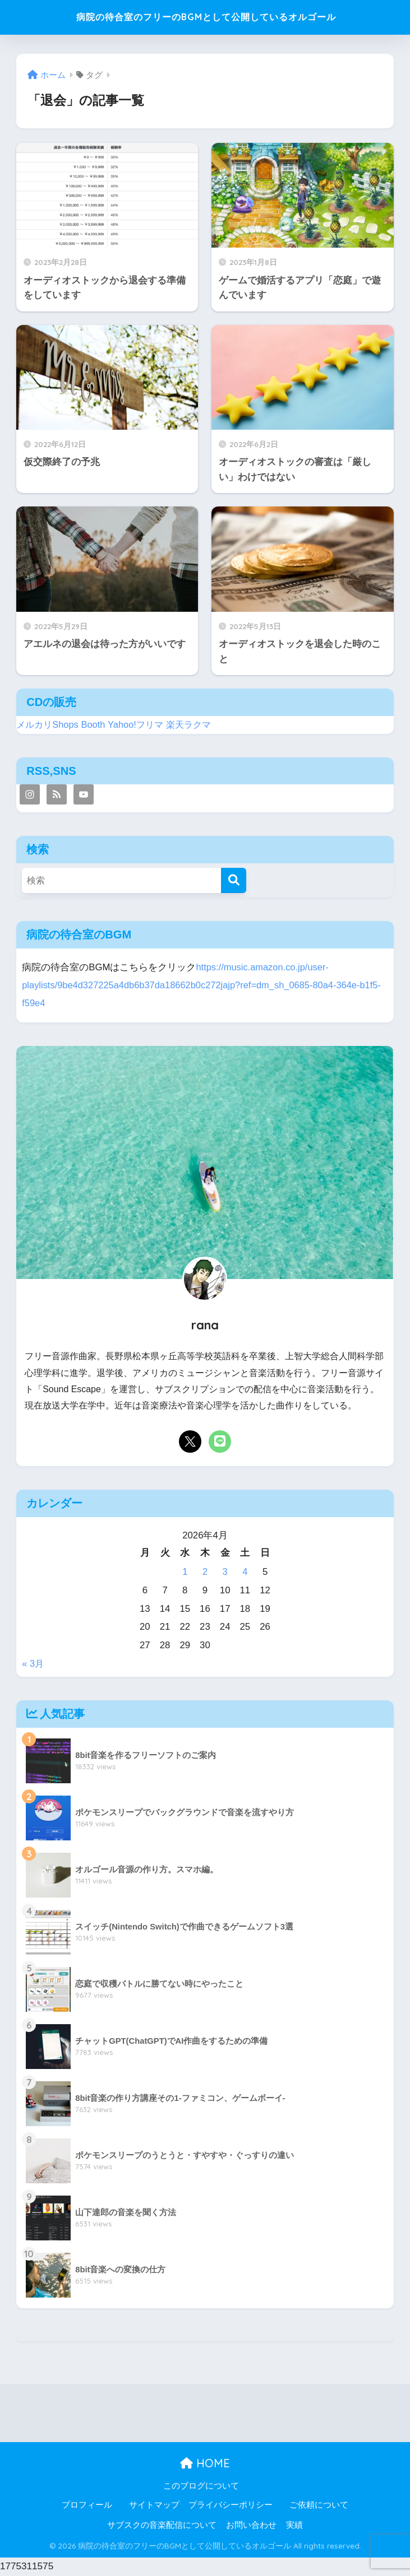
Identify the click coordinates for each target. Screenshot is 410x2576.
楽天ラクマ (195, 728)
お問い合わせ (251, 2525)
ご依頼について (318, 2505)
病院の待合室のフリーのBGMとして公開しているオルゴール (206, 19)
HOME (205, 2464)
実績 (294, 2525)
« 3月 (33, 1664)
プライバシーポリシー (230, 2505)
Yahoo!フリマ (140, 728)
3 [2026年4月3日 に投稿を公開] (224, 1573)
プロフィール (87, 2505)
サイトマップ (154, 2505)
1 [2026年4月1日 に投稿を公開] (184, 1573)
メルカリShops (48, 728)
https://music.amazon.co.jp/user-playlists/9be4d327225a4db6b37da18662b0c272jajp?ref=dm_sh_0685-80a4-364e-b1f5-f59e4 (194, 987)
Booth (96, 728)
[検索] (233, 883)
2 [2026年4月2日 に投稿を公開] (205, 1573)
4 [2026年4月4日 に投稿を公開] (244, 1573)
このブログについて (201, 2486)
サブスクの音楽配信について (161, 2525)
